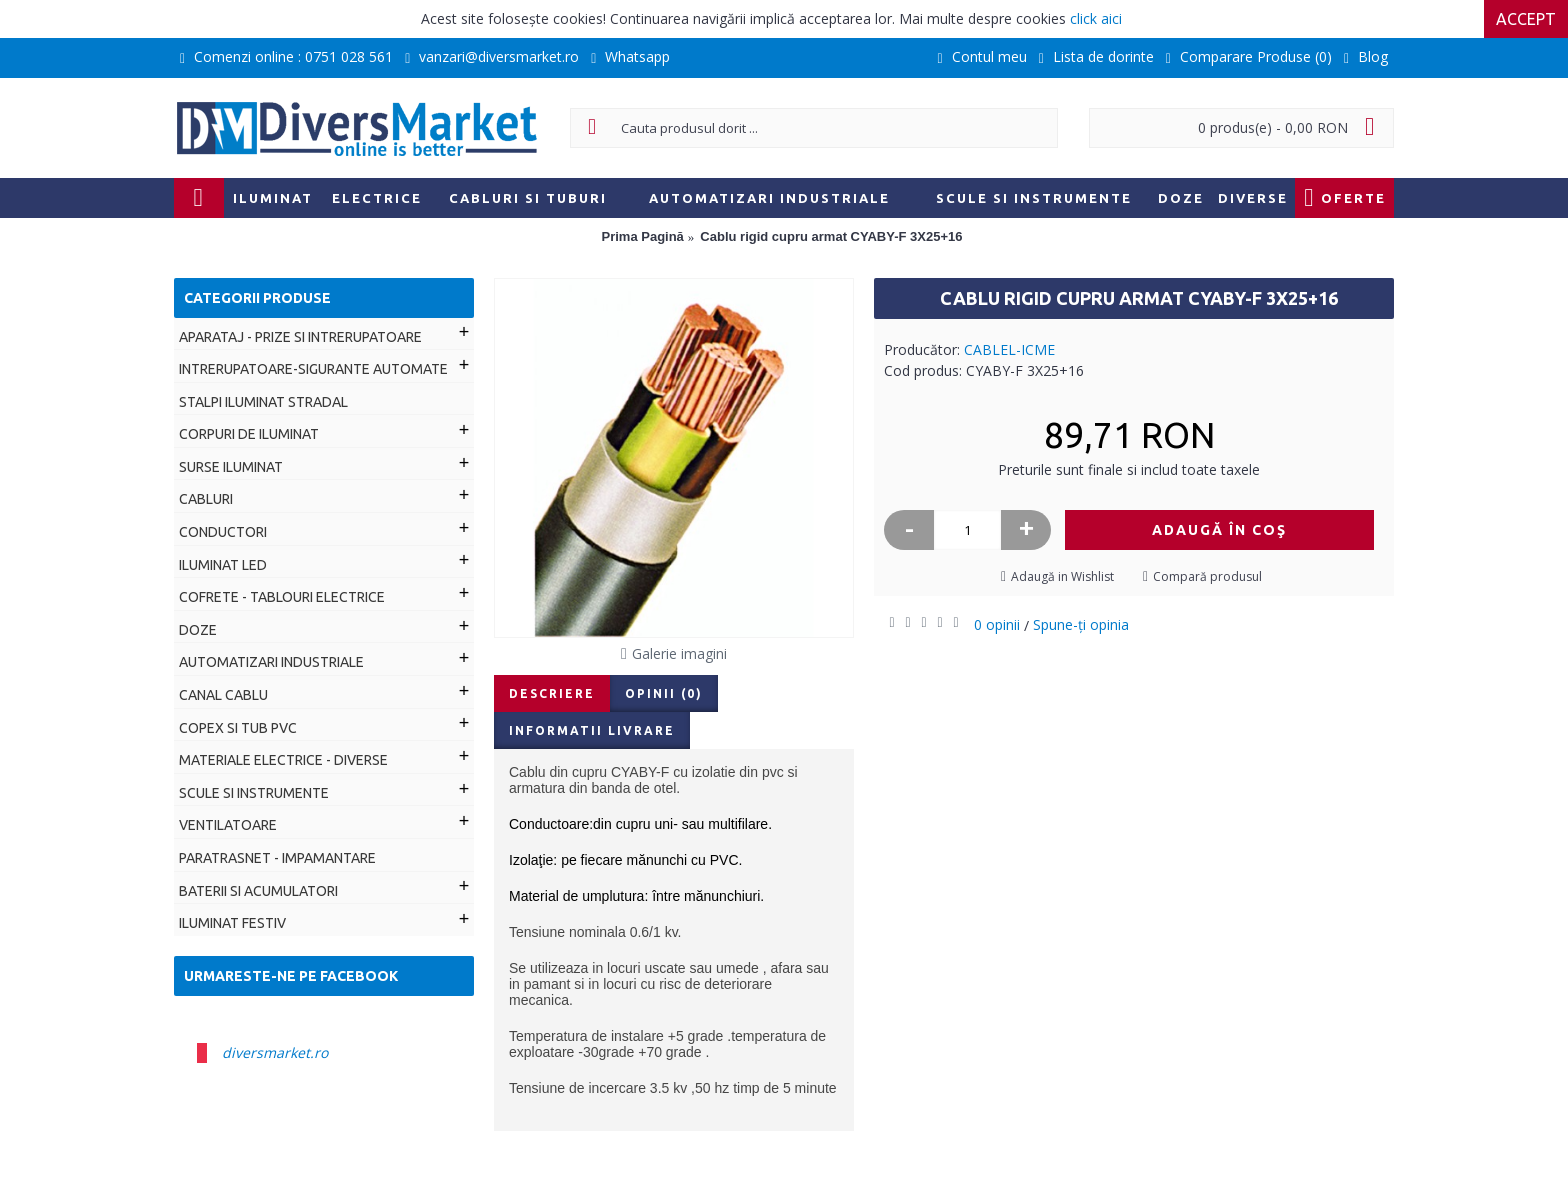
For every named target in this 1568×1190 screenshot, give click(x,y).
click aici (1096, 18)
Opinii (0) (664, 693)
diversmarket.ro (275, 1052)
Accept (1526, 19)
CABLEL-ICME (1009, 349)
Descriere (552, 693)
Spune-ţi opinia (1081, 624)
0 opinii (997, 624)
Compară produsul (1207, 576)
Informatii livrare (592, 730)
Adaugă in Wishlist (1062, 576)
